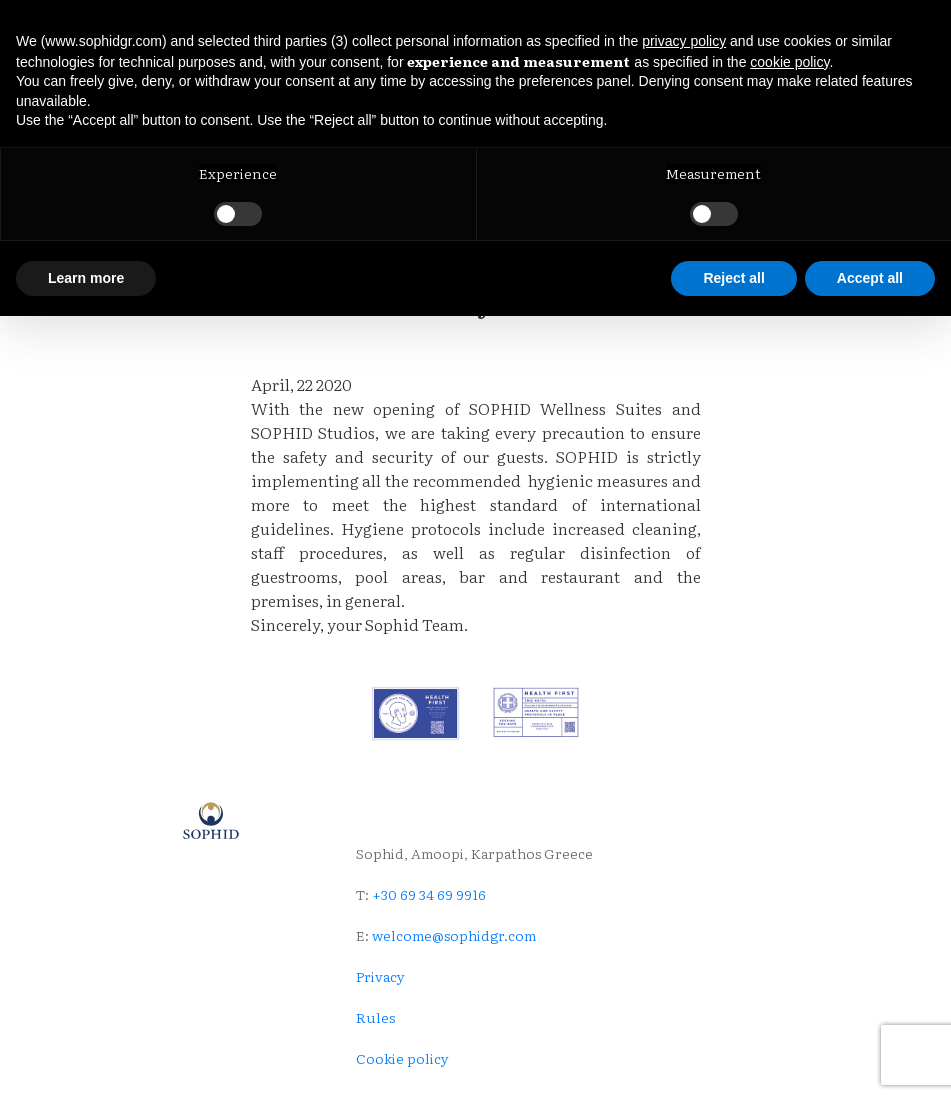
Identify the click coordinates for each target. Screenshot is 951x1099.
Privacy (380, 976)
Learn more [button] (86, 278)
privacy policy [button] (684, 41)
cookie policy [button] (789, 62)
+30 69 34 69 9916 (427, 894)
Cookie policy (402, 1058)
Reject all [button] (733, 278)
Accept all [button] (870, 278)
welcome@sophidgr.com (454, 935)
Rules (375, 1017)
